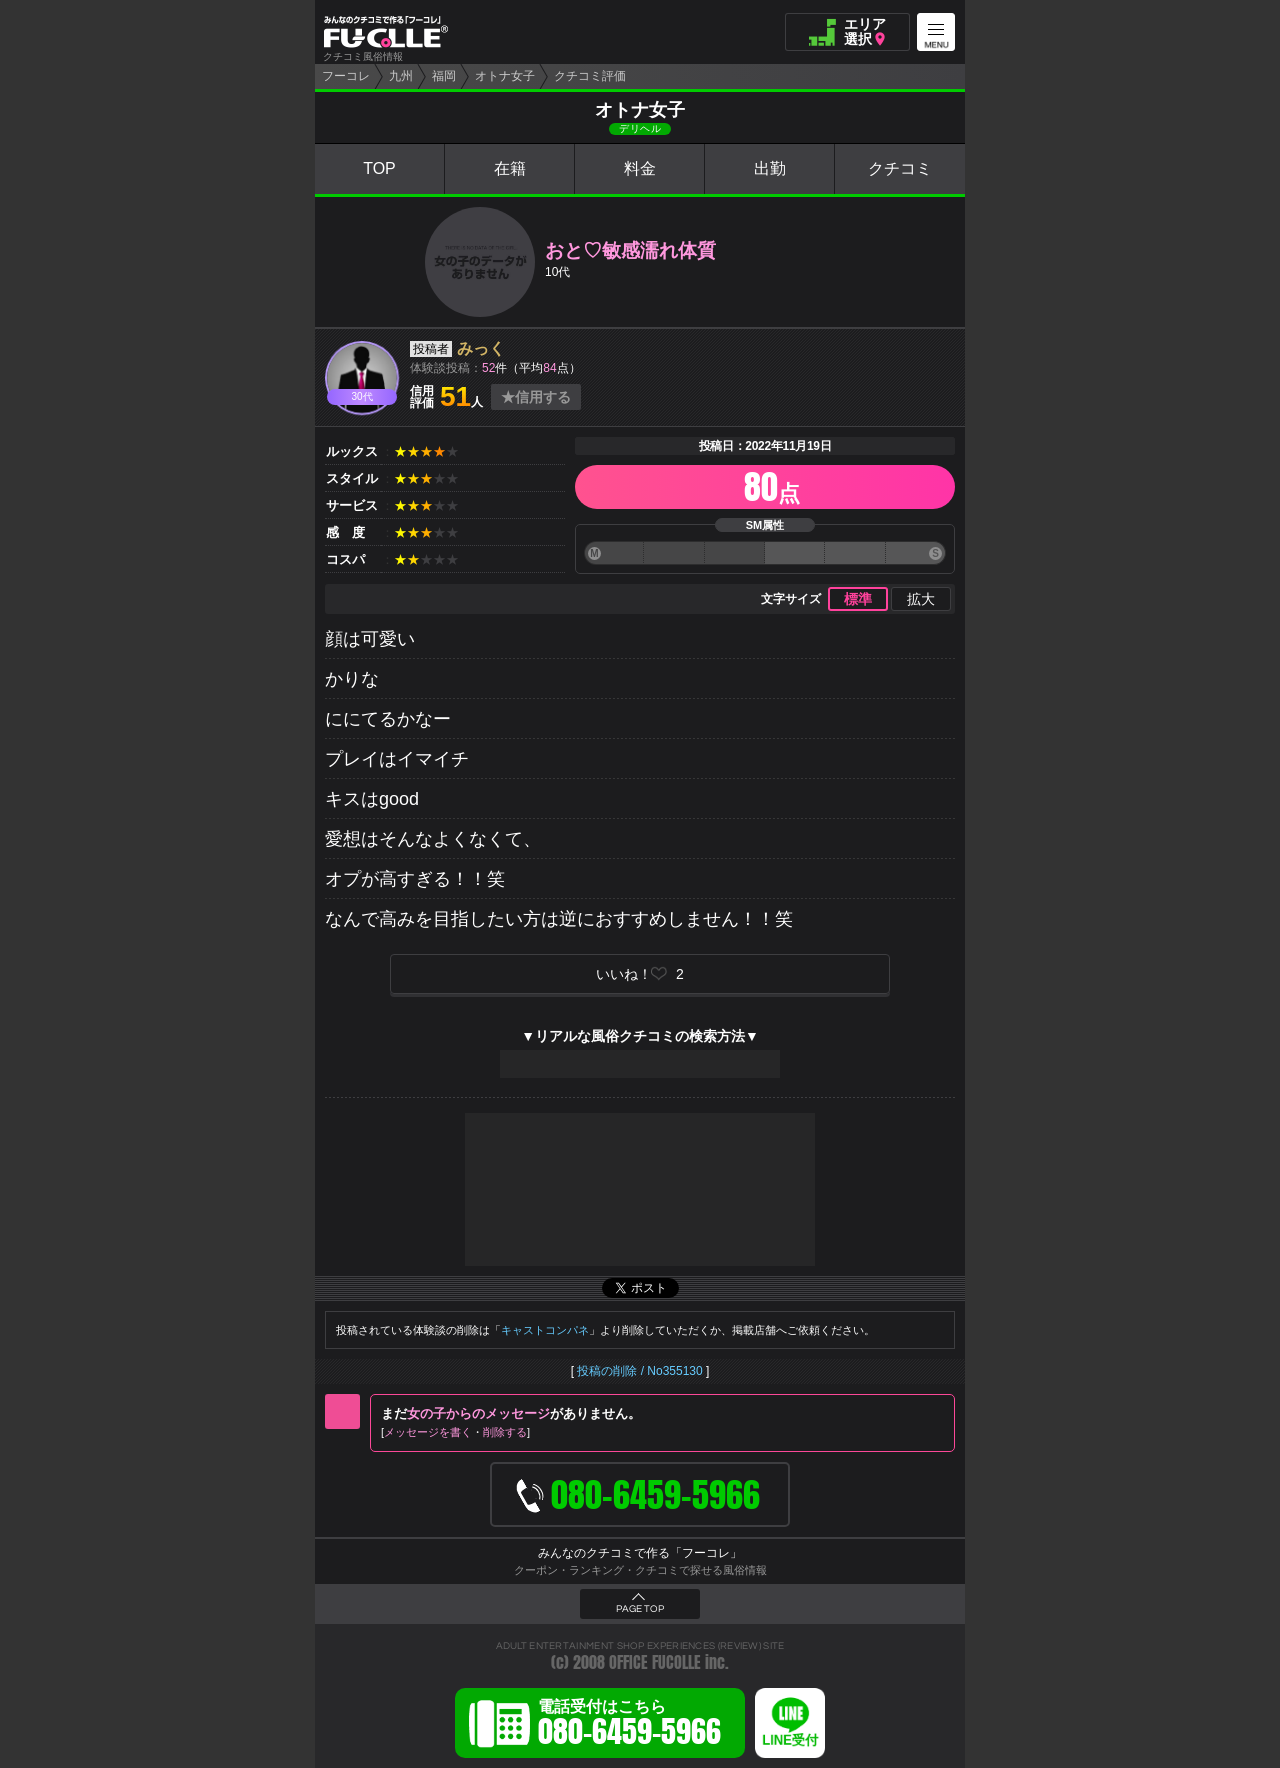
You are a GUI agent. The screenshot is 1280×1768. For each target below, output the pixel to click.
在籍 (510, 168)
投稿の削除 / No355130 (639, 1371)
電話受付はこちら (629, 1726)
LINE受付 (790, 1740)
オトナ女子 (505, 76)
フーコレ (346, 76)
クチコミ (900, 168)
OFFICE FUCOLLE (655, 1662)
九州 (401, 76)
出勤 (770, 168)
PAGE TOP (640, 1609)
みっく (481, 348)
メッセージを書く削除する (455, 1432)
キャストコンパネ (545, 1330)
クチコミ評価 (590, 76)
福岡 (444, 76)
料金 (640, 168)
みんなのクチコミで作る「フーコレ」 (640, 1553)
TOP (379, 168)
